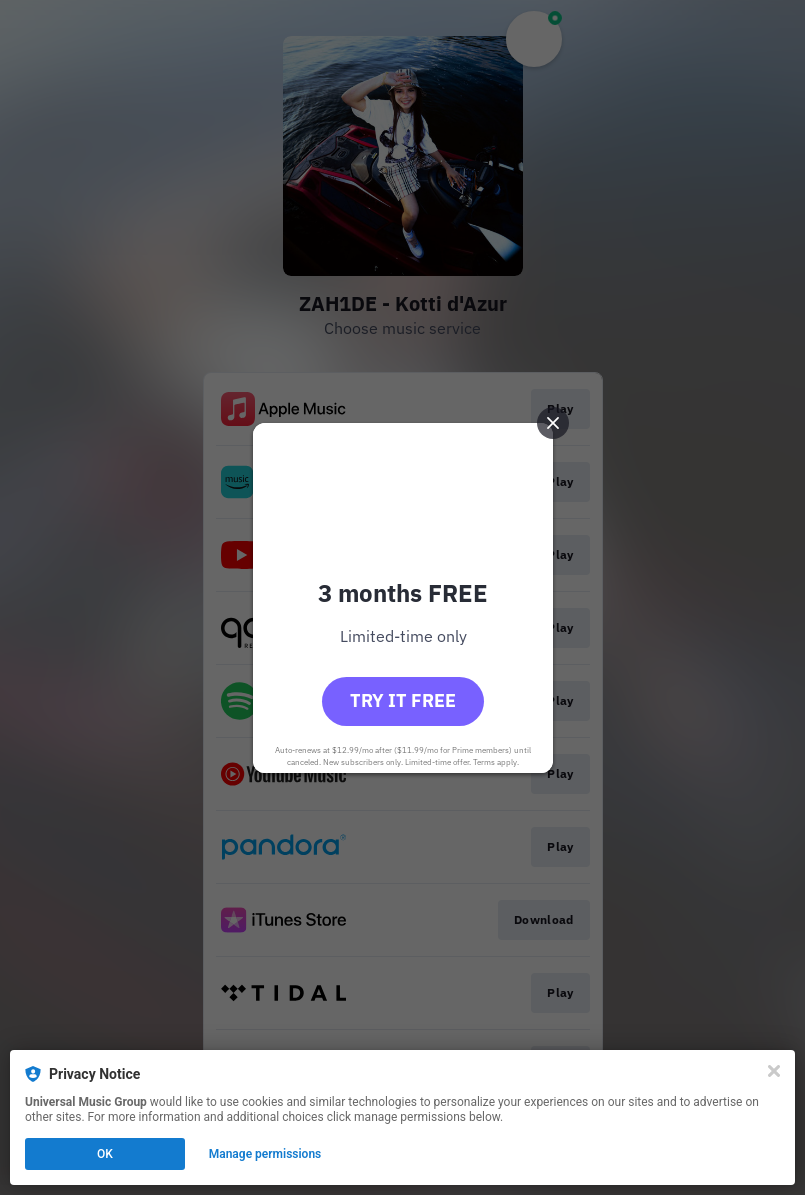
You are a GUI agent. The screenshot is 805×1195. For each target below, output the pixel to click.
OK (105, 1154)
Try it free (403, 700)
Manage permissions (265, 1154)
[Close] (774, 1071)
